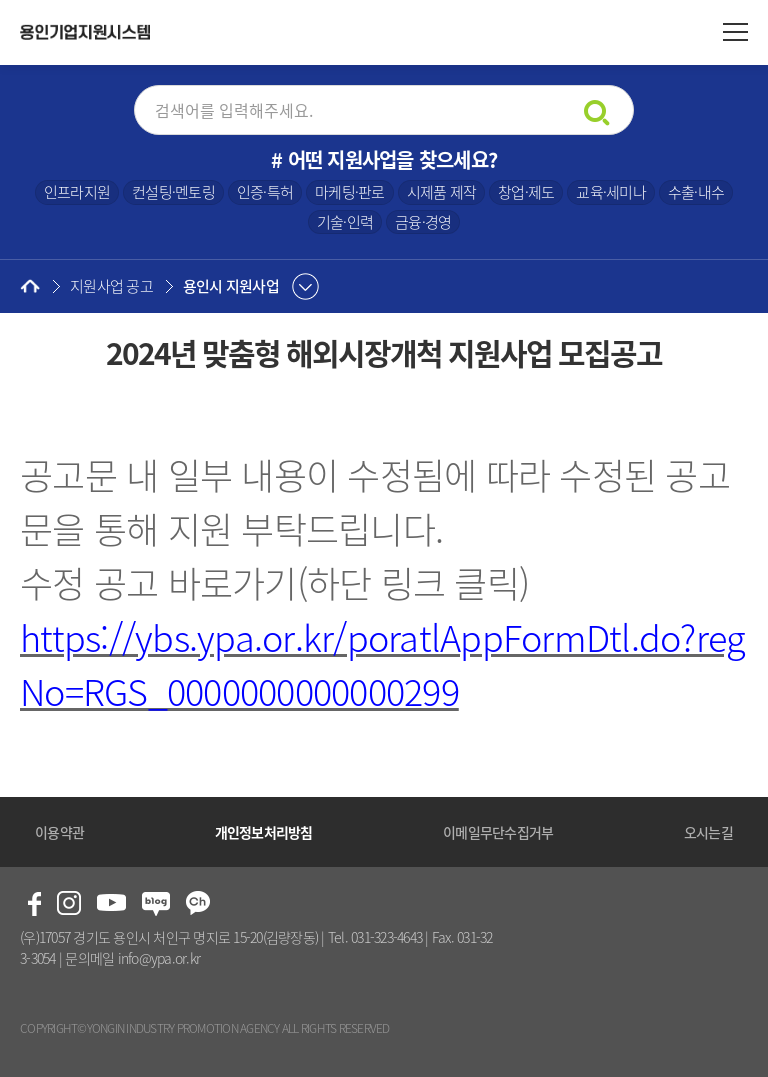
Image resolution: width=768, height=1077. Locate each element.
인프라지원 (77, 192)
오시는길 (708, 832)
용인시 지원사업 (231, 286)
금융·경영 (423, 222)
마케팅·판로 (350, 192)
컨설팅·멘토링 (173, 192)
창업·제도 (526, 192)
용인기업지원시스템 (85, 32)
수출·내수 (696, 192)
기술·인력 (345, 222)
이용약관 (59, 832)
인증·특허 (265, 192)
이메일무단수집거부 (498, 832)
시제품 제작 (442, 192)
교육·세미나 (611, 192)
